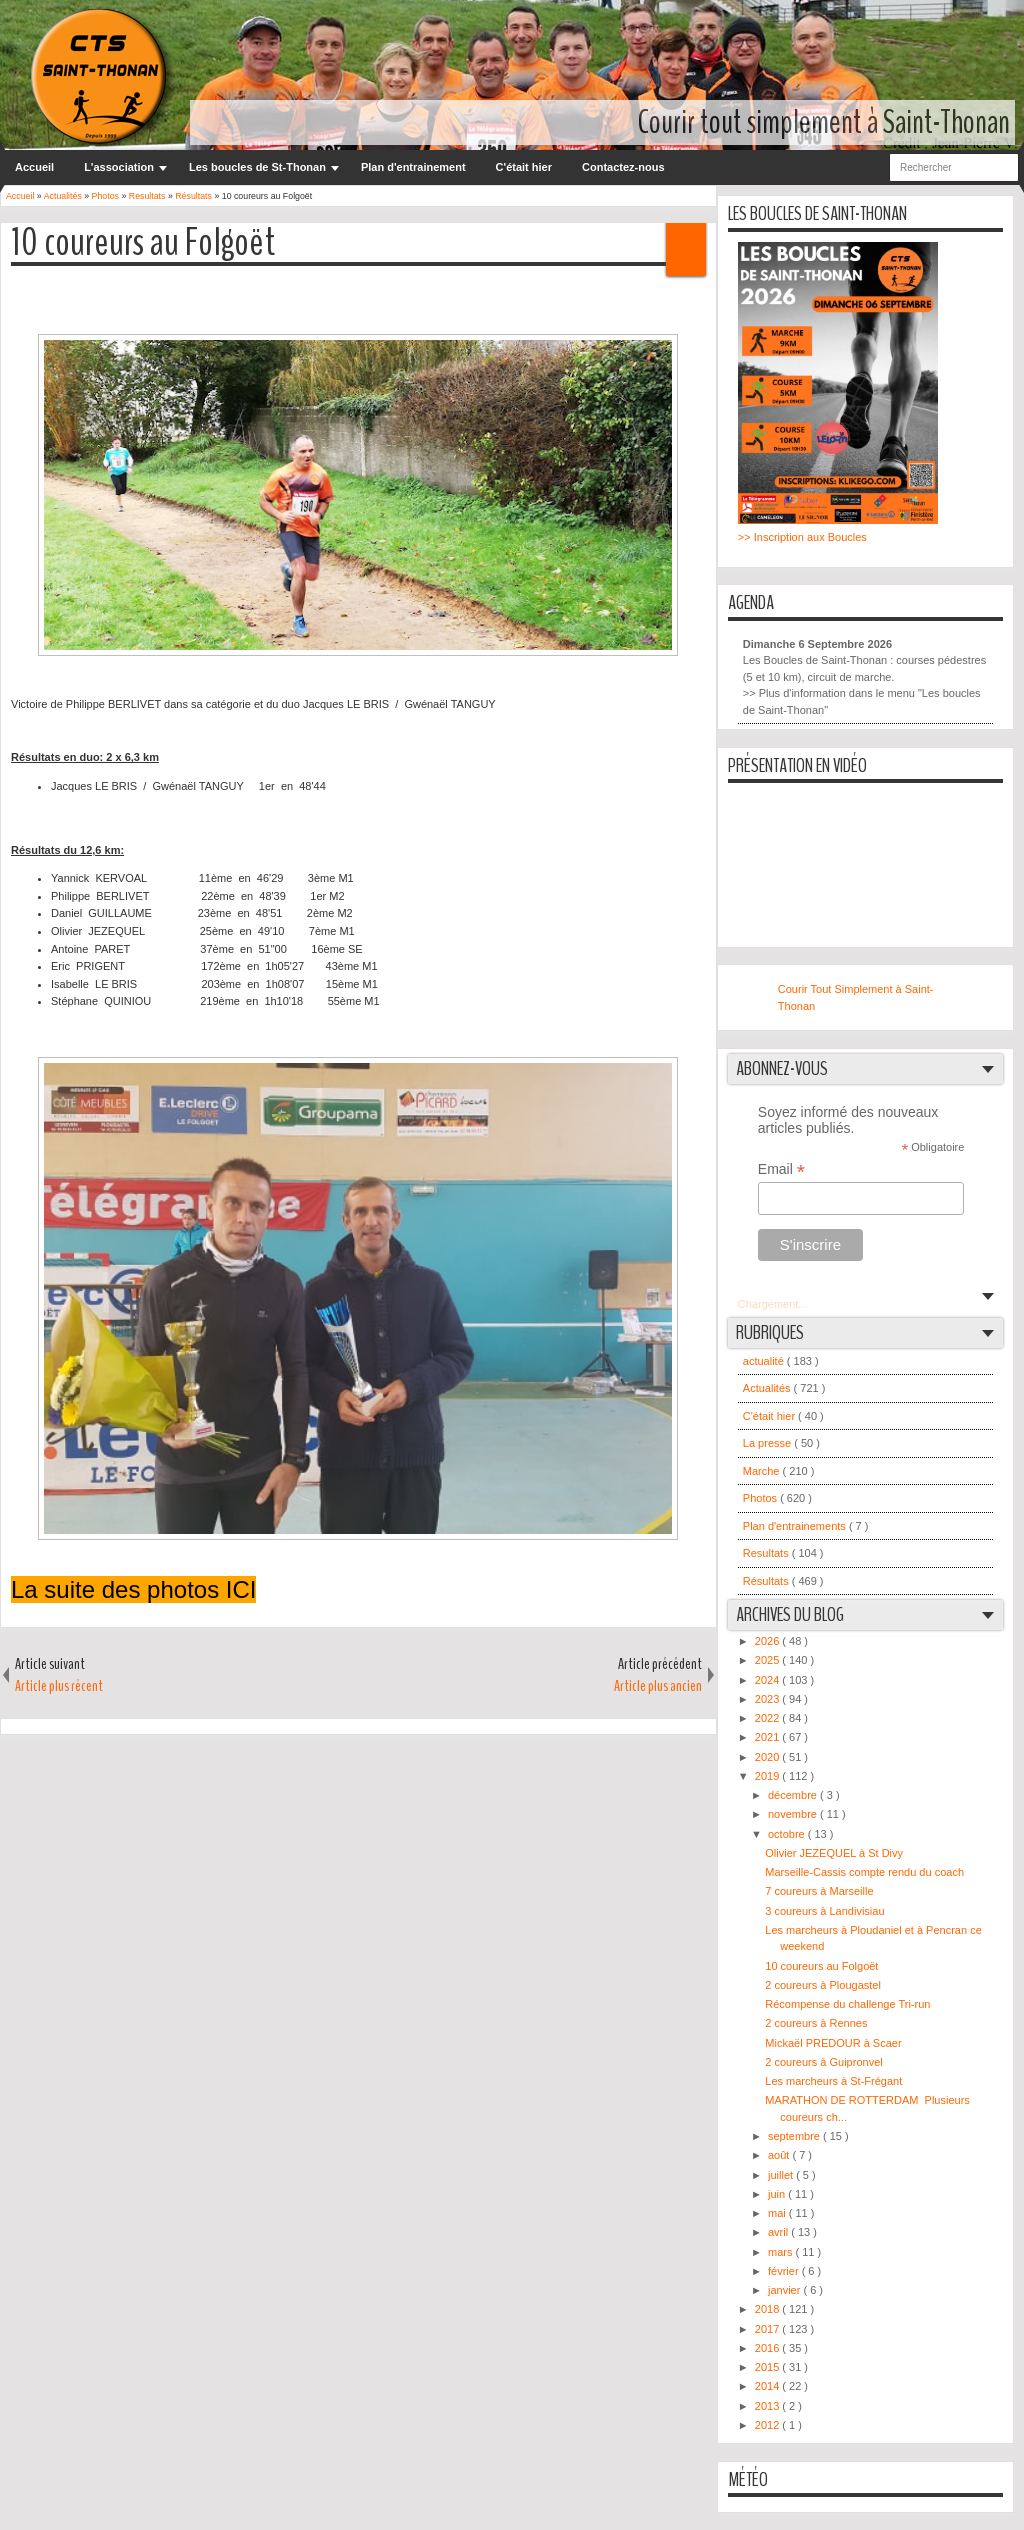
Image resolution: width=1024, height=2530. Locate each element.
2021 (769, 1737)
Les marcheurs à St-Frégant (833, 2081)
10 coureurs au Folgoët (143, 243)
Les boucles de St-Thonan (257, 167)
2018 (769, 2309)
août (780, 2155)
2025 (769, 1660)
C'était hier (524, 167)
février (785, 2271)
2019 (769, 1776)
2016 (769, 2348)
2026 (769, 1641)
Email (781, 1169)
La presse (768, 1443)
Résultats (767, 1581)
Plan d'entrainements (796, 1526)
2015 (769, 2367)
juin (778, 2194)
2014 (769, 2386)
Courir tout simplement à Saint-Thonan (824, 122)
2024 (769, 1680)
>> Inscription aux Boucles (802, 537)
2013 (769, 2406)
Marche (763, 1471)
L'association (119, 167)
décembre (794, 1795)
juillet (782, 2175)
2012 (769, 2425)
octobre (788, 1834)
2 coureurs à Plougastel (823, 1985)
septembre (795, 2136)
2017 (769, 2329)
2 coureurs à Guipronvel (823, 2062)
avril (779, 2232)
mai (778, 2213)
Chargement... (773, 1304)
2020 (769, 1757)
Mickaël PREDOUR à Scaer (833, 2043)
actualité (765, 1361)
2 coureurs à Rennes (816, 2023)
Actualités (768, 1388)
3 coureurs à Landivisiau (824, 1911)
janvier (785, 2290)
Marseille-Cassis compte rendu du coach (864, 1872)
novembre (794, 1814)
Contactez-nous (623, 167)
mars (782, 2252)
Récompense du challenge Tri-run (847, 2004)
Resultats (767, 1553)
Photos (761, 1498)
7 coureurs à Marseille (819, 1891)
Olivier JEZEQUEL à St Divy (834, 1853)
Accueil (34, 167)
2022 (769, 1718)
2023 (769, 1699)
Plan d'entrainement (413, 167)
